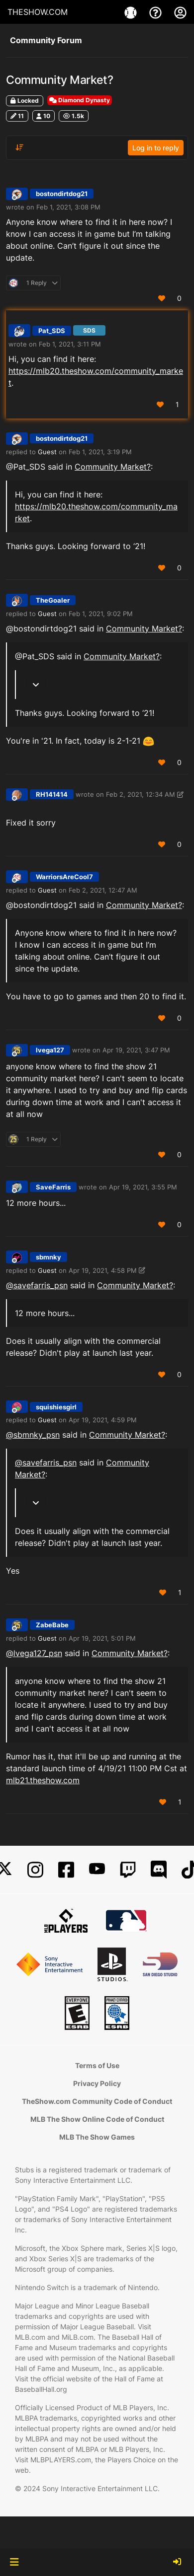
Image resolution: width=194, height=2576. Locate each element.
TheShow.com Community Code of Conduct (97, 2101)
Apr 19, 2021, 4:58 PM (103, 1270)
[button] (14, 2562)
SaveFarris (53, 1187)
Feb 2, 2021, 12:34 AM (140, 794)
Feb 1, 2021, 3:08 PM (68, 207)
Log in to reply (155, 147)
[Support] (156, 12)
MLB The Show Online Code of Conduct (97, 2119)
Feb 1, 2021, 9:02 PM (101, 614)
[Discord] (159, 1870)
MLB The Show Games (97, 2137)
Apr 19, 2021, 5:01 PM (102, 1638)
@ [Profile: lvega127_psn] (34, 1653)
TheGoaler (53, 600)
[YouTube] (97, 1870)
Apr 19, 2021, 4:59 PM (103, 1420)
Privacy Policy (97, 2083)
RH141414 (52, 794)
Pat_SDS (51, 331)
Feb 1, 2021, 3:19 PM (100, 452)
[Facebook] (66, 1870)
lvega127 (50, 1050)
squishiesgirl (56, 1407)
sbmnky (48, 1257)
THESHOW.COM (37, 12)
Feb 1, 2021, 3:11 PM (70, 344)
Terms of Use (97, 2065)
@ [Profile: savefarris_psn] (37, 1285)
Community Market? (113, 467)
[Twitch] (128, 1870)
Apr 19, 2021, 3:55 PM (143, 1187)
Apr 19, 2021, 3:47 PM (136, 1050)
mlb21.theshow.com (43, 1780)
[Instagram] (35, 1870)
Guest (47, 452)
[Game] (131, 12)
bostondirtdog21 (62, 194)
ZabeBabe (52, 1625)
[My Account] (180, 12)
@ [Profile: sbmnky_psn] (33, 1435)
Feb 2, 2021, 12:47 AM (103, 890)
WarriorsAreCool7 (64, 877)
